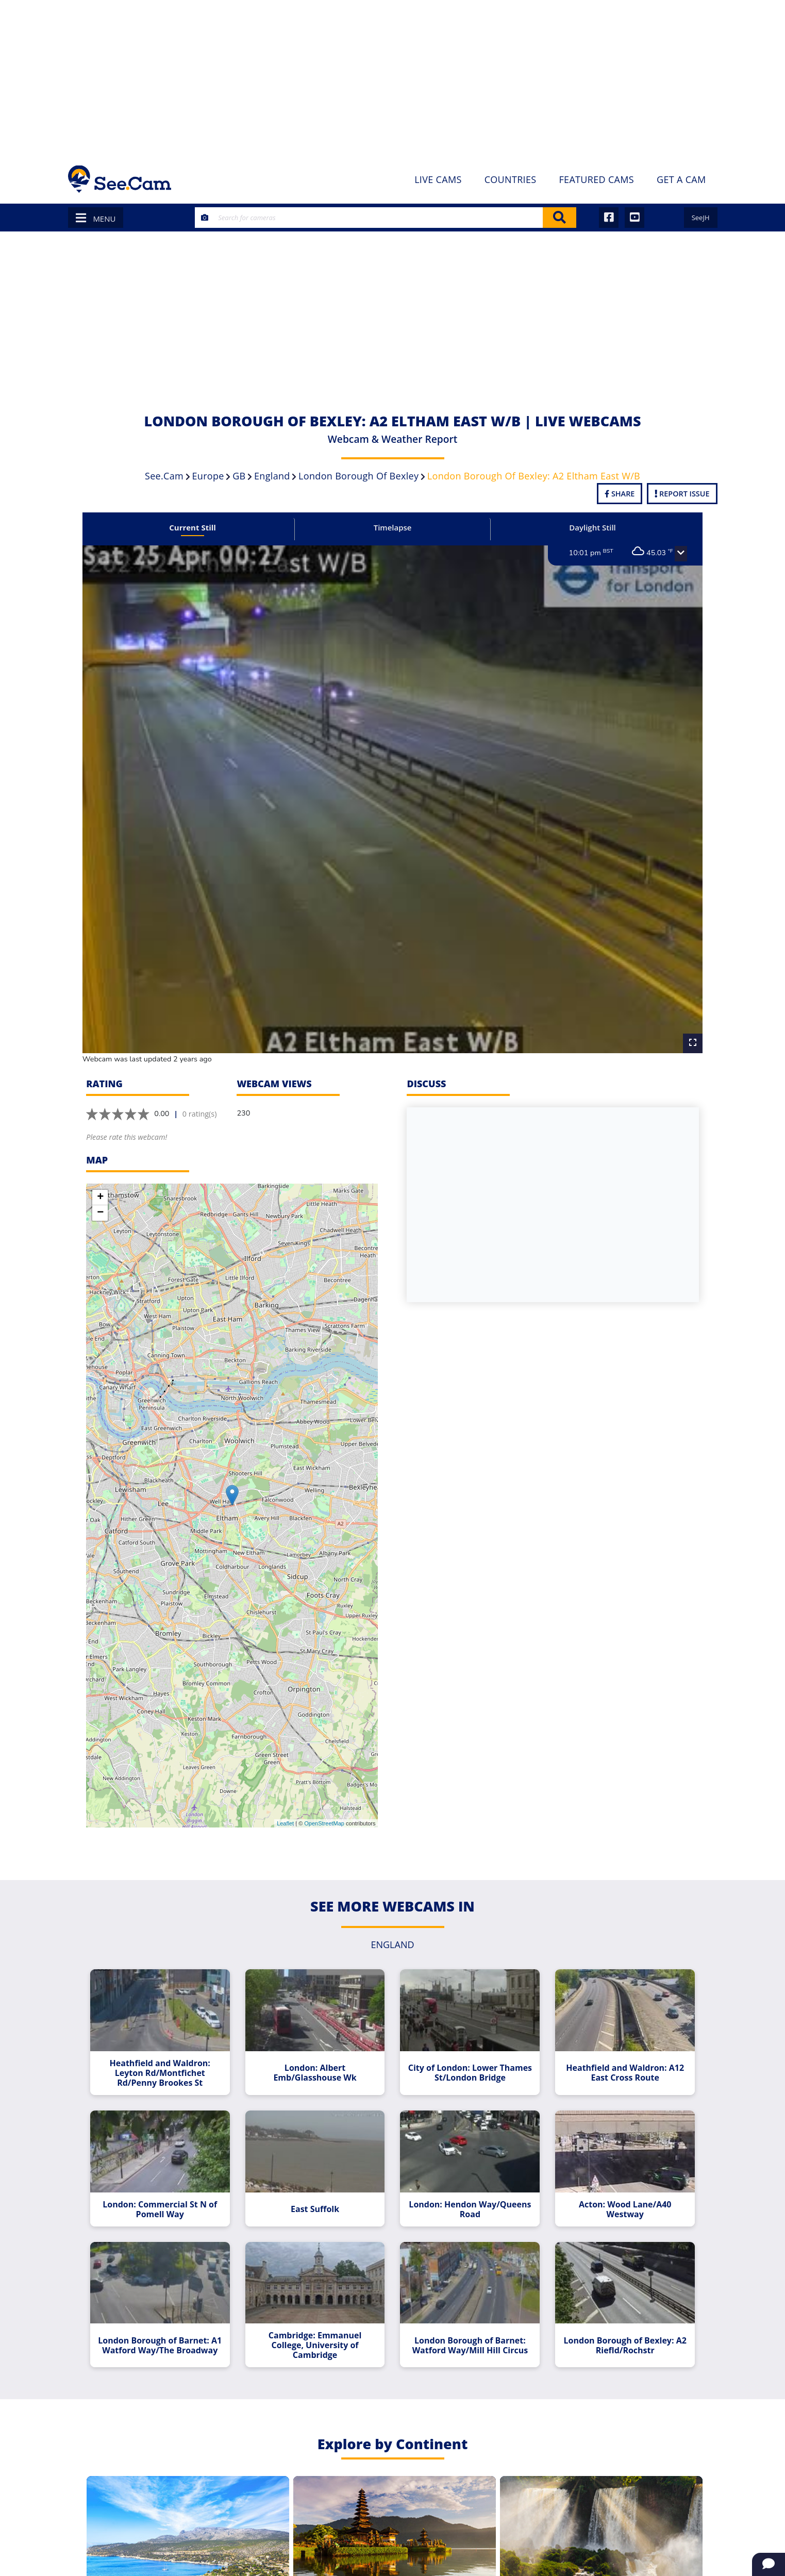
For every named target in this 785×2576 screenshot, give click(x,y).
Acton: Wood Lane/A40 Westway (619, 2192)
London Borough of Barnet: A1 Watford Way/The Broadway (166, 2325)
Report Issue (682, 493)
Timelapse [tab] (393, 527)
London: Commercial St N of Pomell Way (166, 2192)
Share (619, 493)
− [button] (100, 1200)
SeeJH (701, 217)
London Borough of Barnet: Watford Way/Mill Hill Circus (468, 2326)
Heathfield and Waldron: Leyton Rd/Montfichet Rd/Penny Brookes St (165, 2058)
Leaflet (285, 1810)
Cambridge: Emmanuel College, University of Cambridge (317, 2325)
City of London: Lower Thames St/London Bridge (468, 2058)
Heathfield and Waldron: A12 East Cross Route (619, 2058)
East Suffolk (317, 2192)
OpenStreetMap (324, 1810)
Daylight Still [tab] (587, 527)
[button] (673, 553)
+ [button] (100, 1184)
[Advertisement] (392, 77)
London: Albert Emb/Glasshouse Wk (316, 2058)
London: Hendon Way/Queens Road (468, 2192)
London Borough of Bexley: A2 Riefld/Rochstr (619, 2326)
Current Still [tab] (197, 527)
